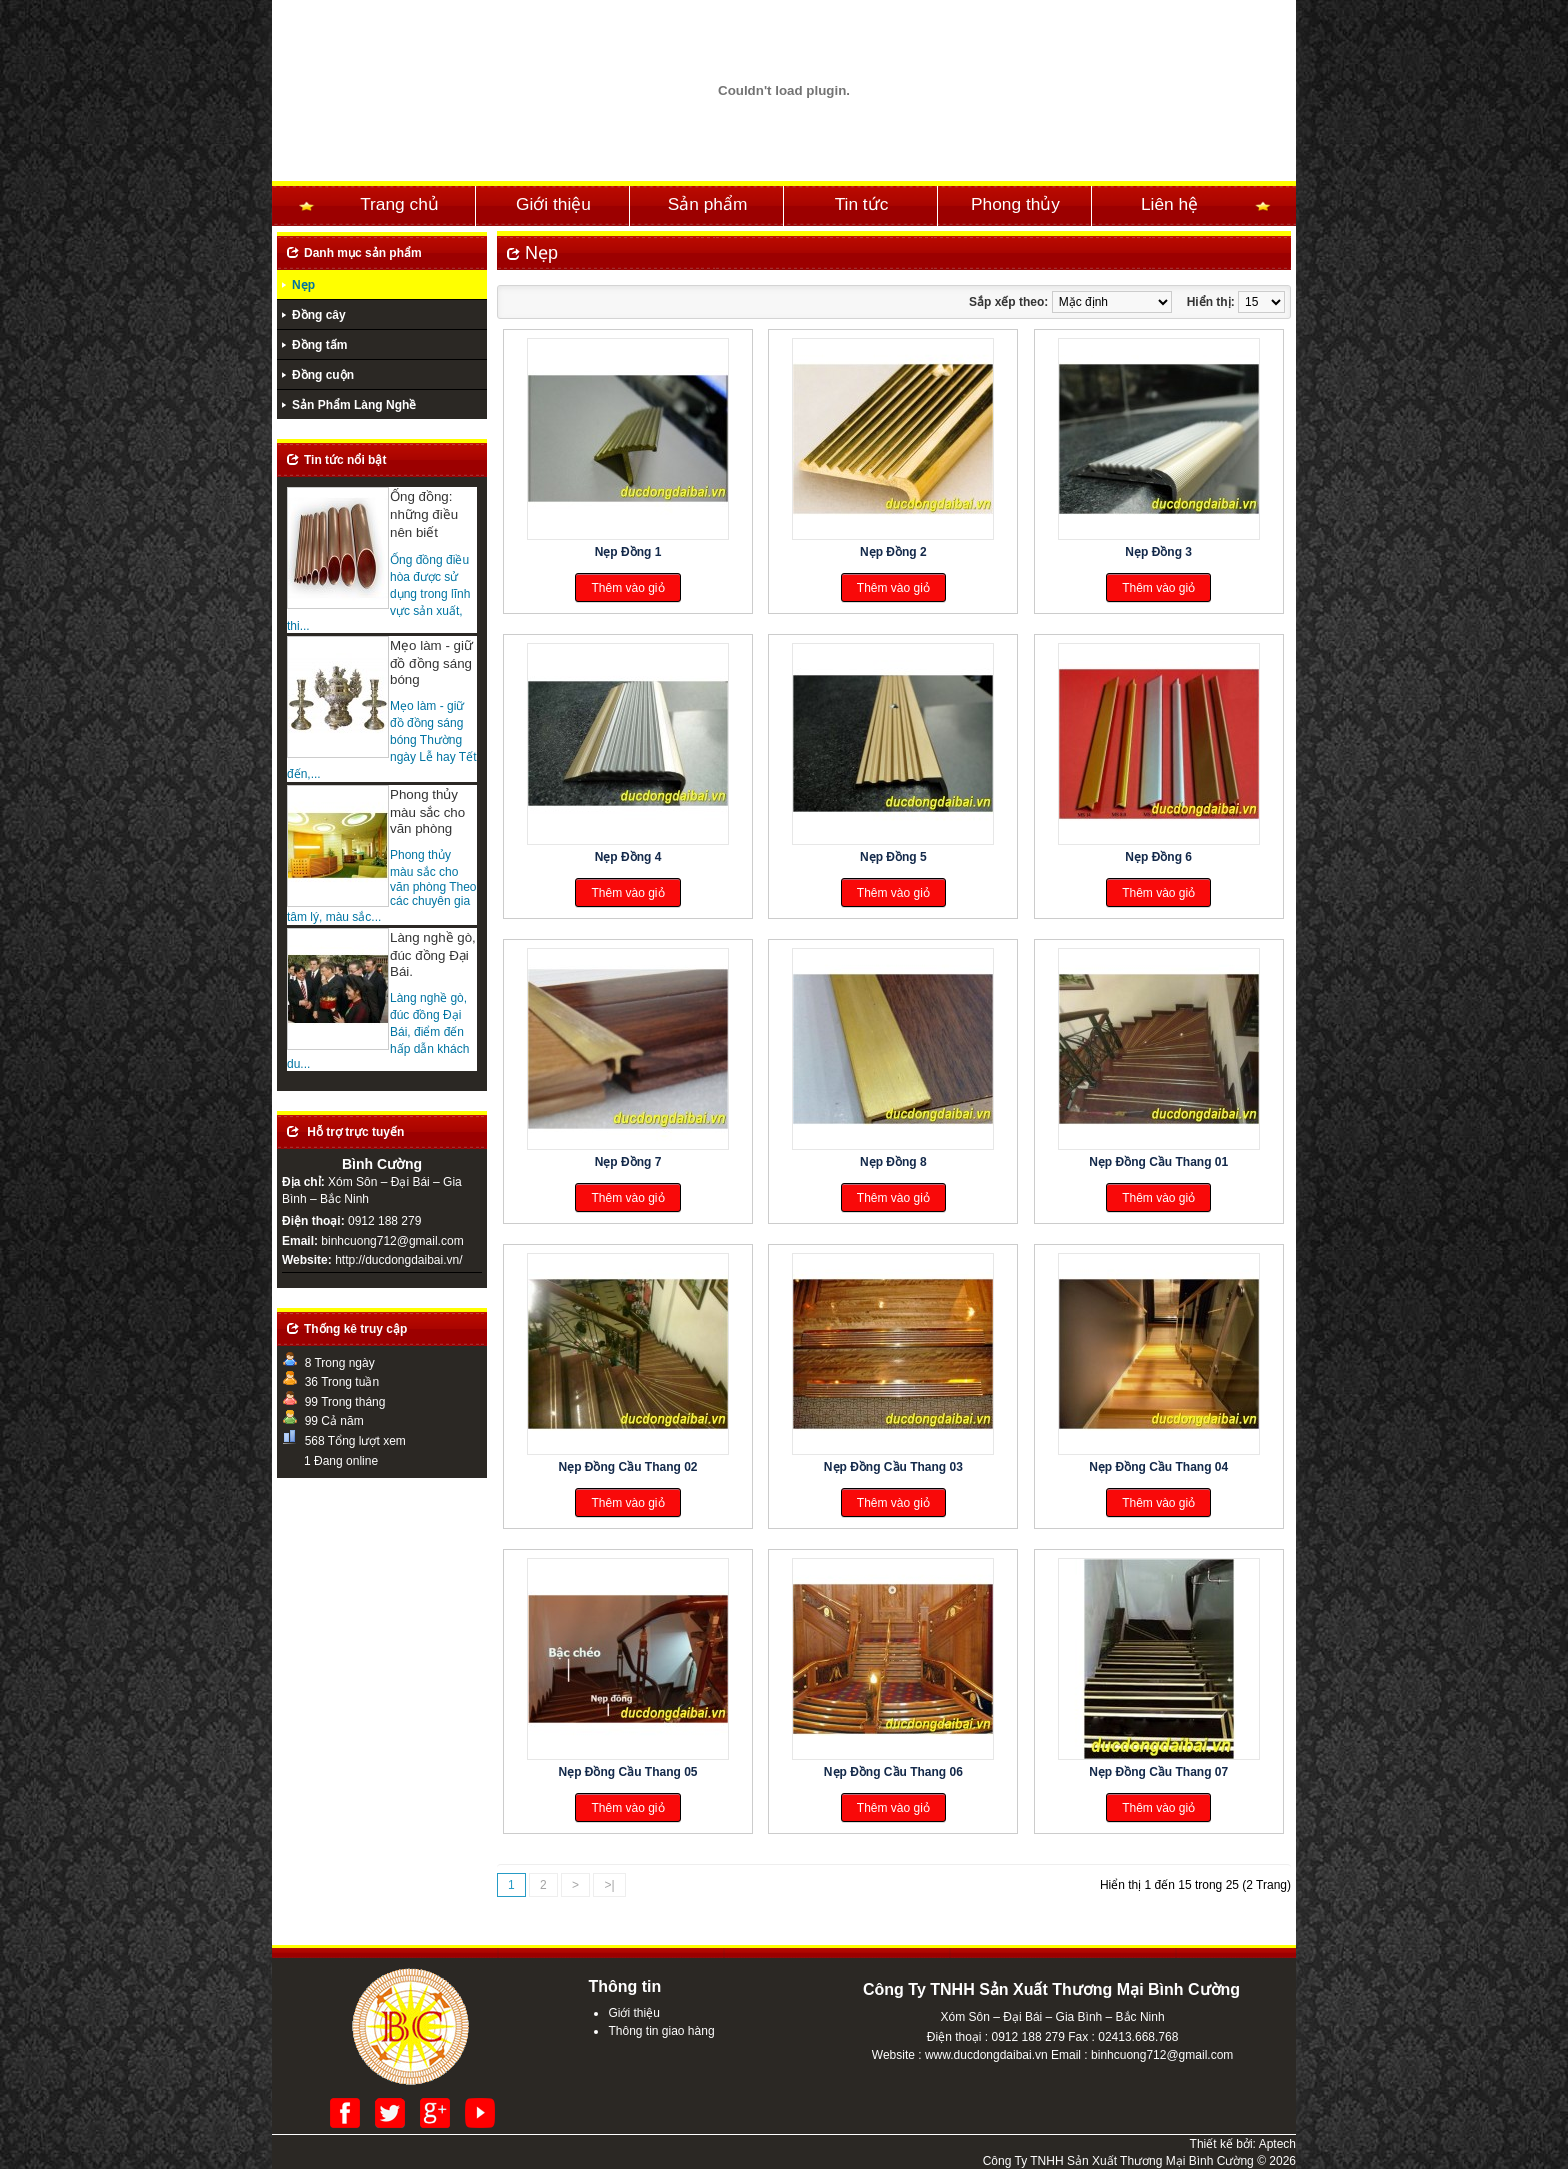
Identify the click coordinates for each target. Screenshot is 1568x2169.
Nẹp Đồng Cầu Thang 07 (1158, 1772)
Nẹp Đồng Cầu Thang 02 (628, 1467)
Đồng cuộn (323, 375)
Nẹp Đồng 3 (1158, 552)
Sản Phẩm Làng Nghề (354, 405)
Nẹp (303, 285)
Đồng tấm (319, 345)
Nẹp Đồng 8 (893, 1162)
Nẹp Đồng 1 (628, 552)
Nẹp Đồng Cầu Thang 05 (628, 1772)
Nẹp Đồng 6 (1158, 857)
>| (609, 1885)
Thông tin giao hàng (661, 2031)
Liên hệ (1169, 204)
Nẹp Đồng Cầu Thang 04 (1158, 1467)
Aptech (1277, 2144)
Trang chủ (399, 204)
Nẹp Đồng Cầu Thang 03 (893, 1467)
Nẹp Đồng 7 (628, 1162)
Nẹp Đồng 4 (628, 857)
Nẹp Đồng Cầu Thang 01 (1158, 1162)
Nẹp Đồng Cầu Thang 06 (893, 1772)
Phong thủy (1015, 204)
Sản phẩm (708, 204)
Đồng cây (319, 315)
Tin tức (862, 204)
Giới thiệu (553, 204)
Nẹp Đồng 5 (893, 857)
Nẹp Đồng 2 (893, 552)
